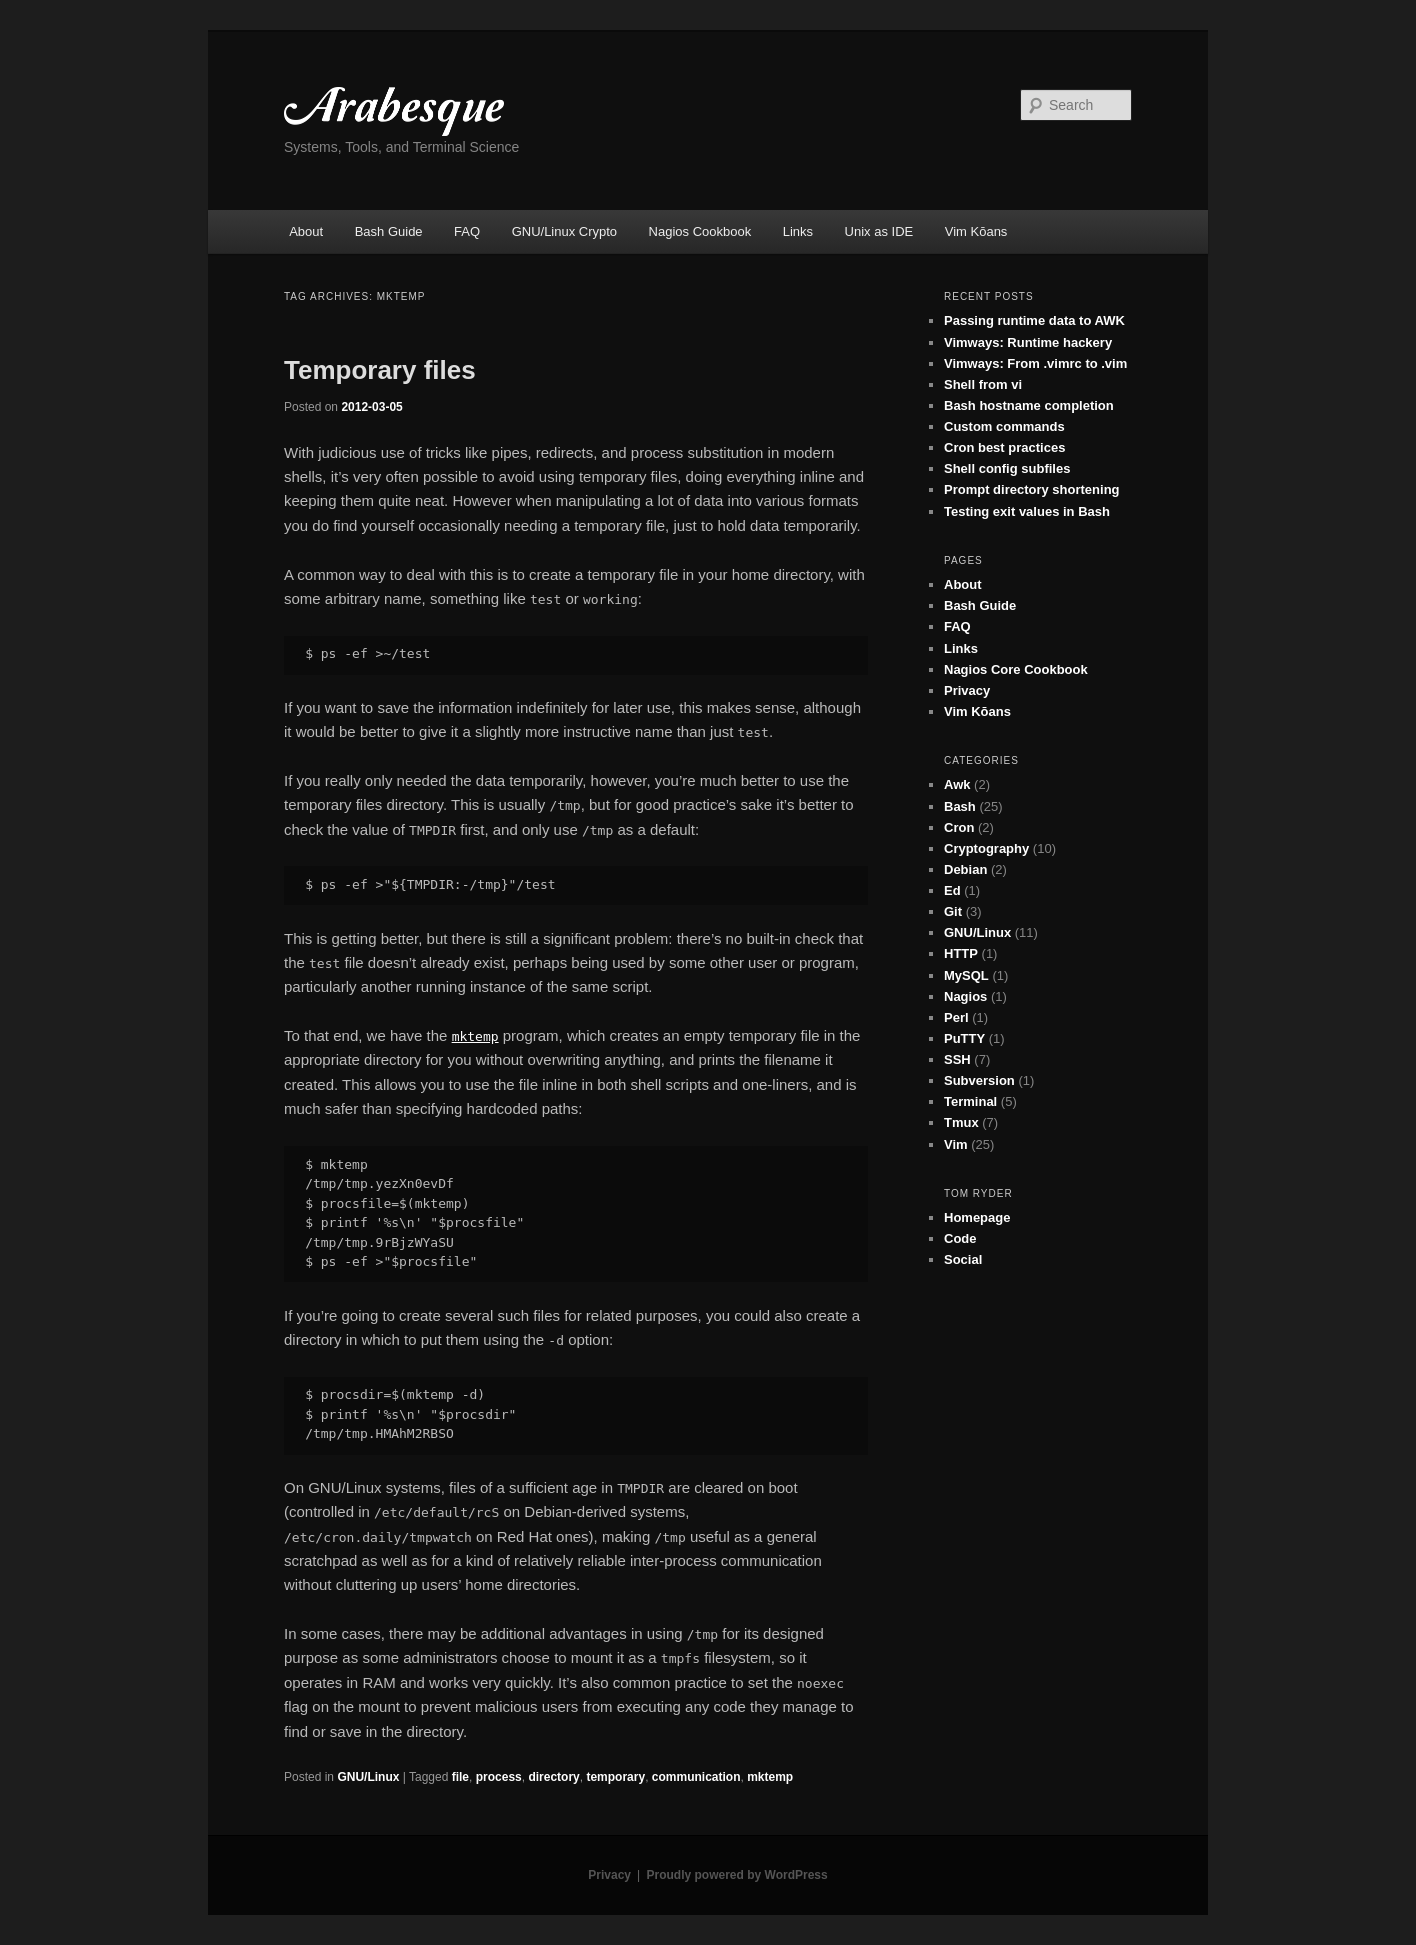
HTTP (961, 953)
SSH (957, 1059)
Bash (960, 806)
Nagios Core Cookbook (1016, 669)
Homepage (977, 1217)
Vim (956, 1144)
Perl (956, 1017)
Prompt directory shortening (1032, 489)
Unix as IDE (879, 231)
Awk (957, 784)
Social (963, 1259)
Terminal (970, 1101)
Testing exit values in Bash (1027, 511)
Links (798, 231)
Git (953, 911)
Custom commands (1004, 426)
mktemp (770, 1777)
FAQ (467, 231)
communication (696, 1777)
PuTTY (964, 1038)
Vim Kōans (976, 231)
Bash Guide (389, 231)
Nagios (965, 996)
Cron (959, 827)
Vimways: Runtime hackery (1028, 342)
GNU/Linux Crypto (564, 231)
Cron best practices (1004, 447)
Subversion (979, 1080)
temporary (615, 1777)
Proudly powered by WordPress (737, 1875)
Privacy (967, 690)
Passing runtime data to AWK (1034, 320)
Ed (952, 890)
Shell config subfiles (1007, 468)
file (460, 1777)
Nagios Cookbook (700, 231)
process (499, 1777)
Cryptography (986, 848)
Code (960, 1238)
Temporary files (380, 370)
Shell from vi (983, 384)
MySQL (966, 975)
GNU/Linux (368, 1777)
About (306, 231)
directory (553, 1777)
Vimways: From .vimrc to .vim (1035, 363)
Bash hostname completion (1029, 405)
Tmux (961, 1122)
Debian (965, 869)
